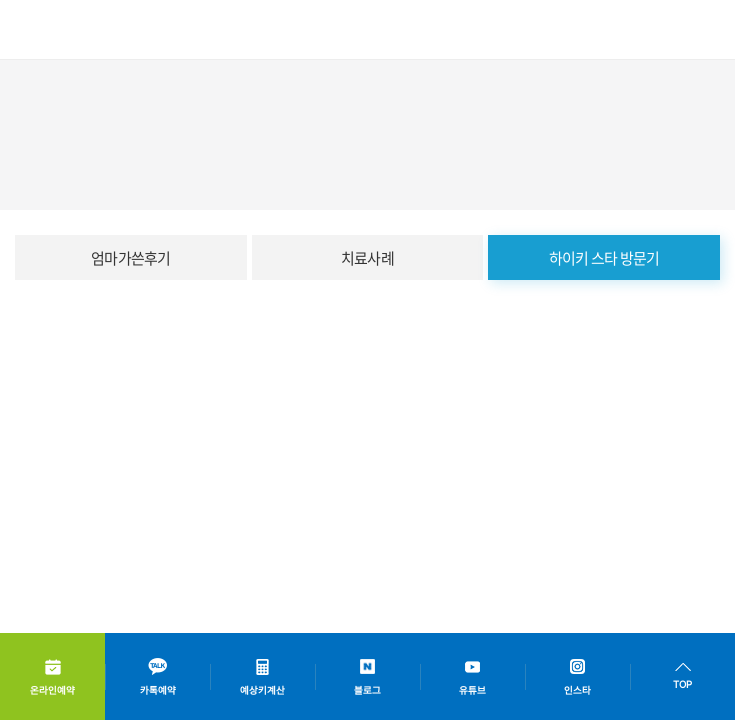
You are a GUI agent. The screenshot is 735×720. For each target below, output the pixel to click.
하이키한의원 (76, 30)
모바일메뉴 (706, 30)
